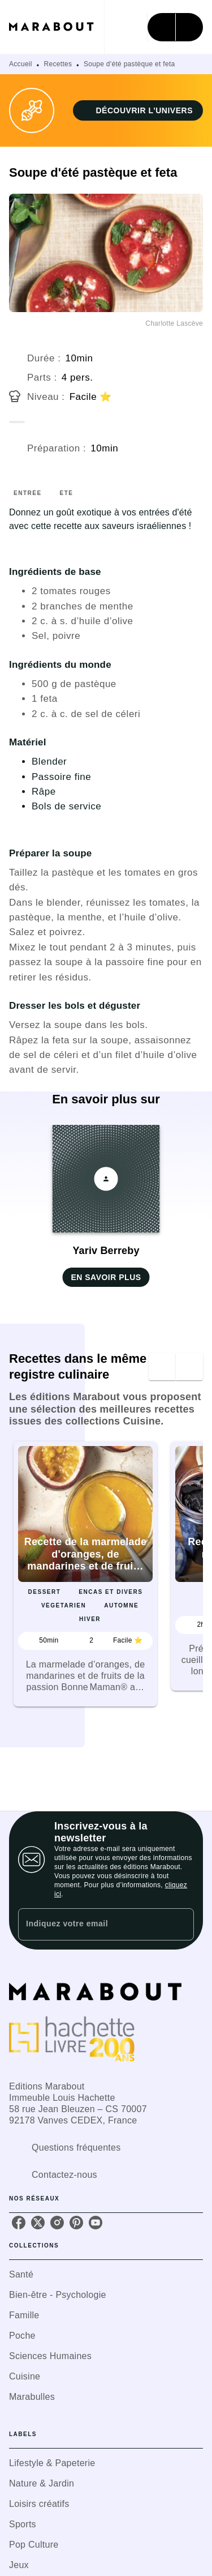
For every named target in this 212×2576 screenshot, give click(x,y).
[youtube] (95, 2222)
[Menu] (175, 27)
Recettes (58, 64)
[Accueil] (56, 27)
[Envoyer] (180, 1924)
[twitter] (37, 2222)
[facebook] (18, 2222)
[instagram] (57, 2222)
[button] (138, 110)
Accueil (20, 64)
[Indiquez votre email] (92, 1924)
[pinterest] (76, 2222)
